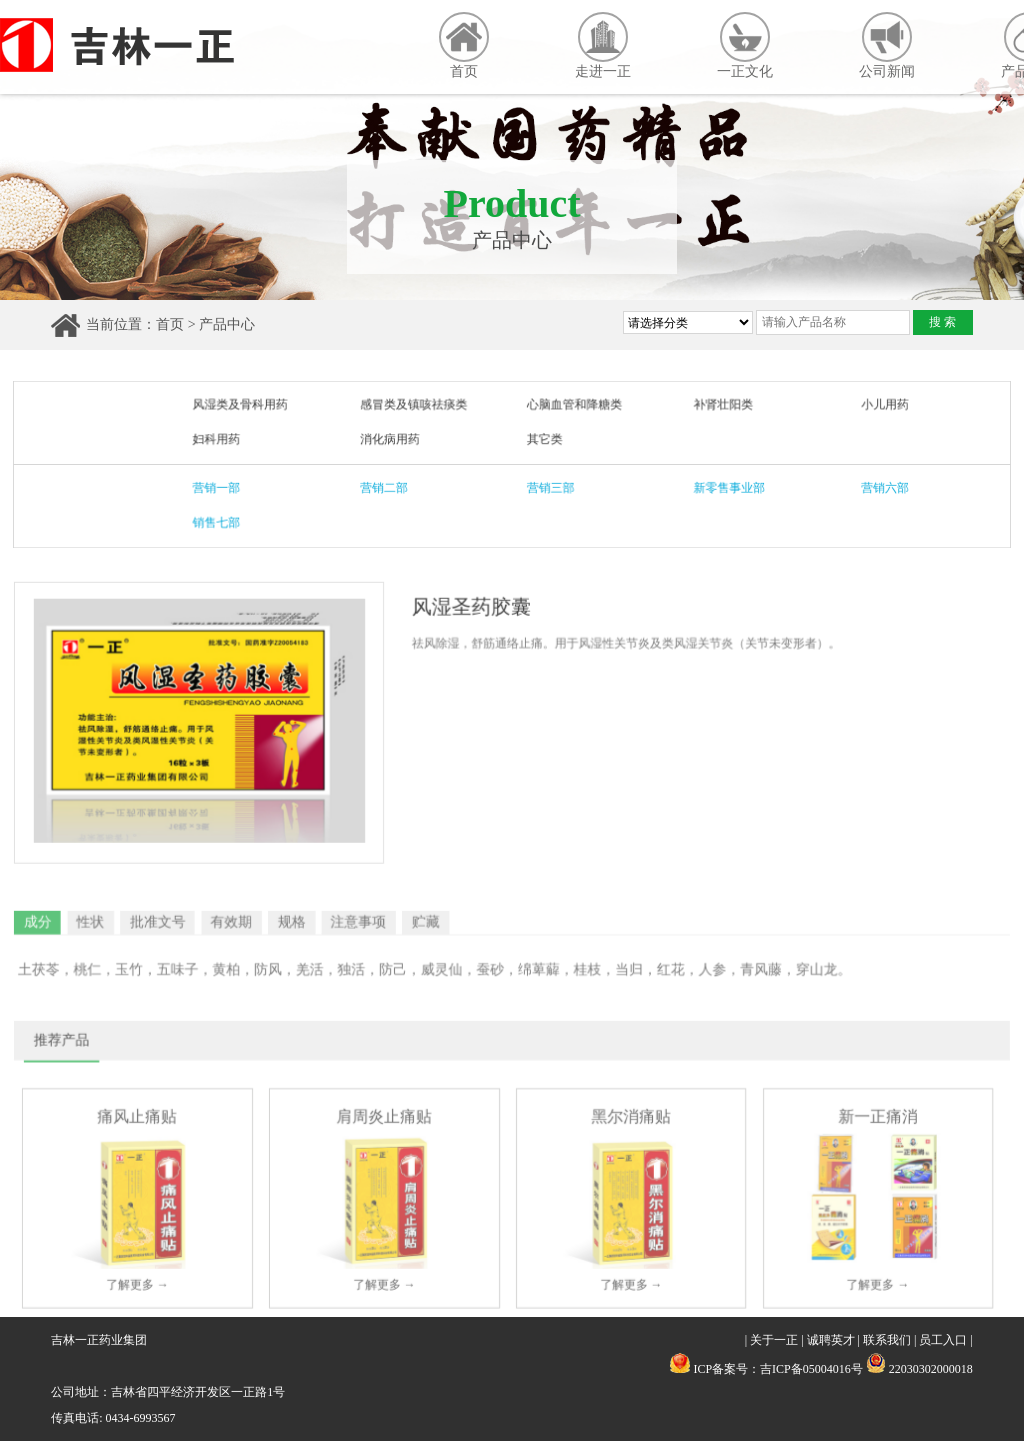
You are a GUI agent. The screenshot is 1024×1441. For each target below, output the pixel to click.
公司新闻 (887, 45)
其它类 (544, 440)
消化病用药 (393, 440)
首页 (464, 45)
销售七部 (227, 520)
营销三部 (550, 486)
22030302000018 (919, 1369)
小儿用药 (872, 406)
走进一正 (603, 45)
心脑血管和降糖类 (573, 406)
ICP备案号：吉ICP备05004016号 (777, 1369)
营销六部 (872, 486)
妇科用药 (227, 440)
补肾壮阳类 (716, 406)
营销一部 (227, 486)
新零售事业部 (722, 486)
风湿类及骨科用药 (250, 406)
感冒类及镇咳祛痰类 (416, 406)
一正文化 (745, 45)
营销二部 (388, 486)
